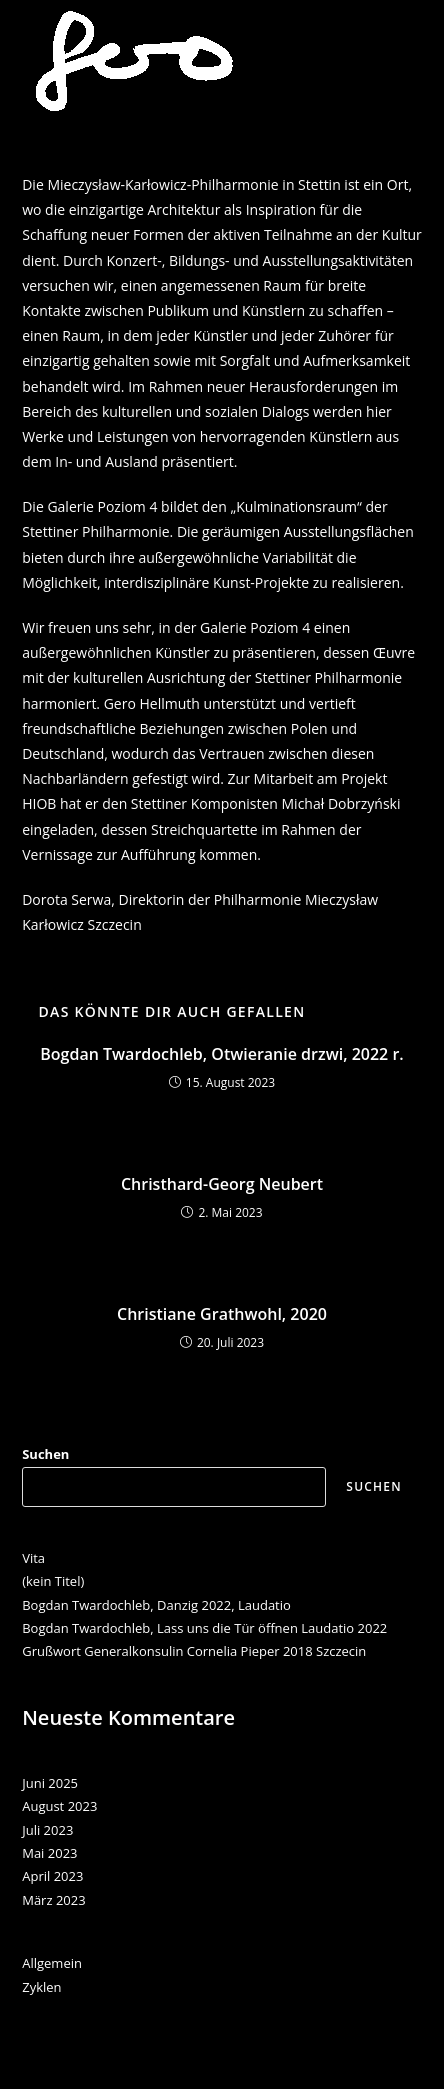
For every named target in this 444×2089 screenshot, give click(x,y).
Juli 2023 (47, 1830)
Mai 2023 (49, 1853)
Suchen (45, 1454)
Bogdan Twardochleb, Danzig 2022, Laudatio (156, 1605)
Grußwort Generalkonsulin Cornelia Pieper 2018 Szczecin (194, 1651)
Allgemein (52, 1963)
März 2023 (53, 1900)
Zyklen (41, 1987)
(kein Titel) (53, 1581)
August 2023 (59, 1806)
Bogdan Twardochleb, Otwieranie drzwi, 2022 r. (221, 1054)
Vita (33, 1558)
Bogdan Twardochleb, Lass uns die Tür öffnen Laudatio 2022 (204, 1628)
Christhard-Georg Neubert (222, 1184)
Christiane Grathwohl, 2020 (222, 1314)
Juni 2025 (50, 1783)
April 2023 (52, 1876)
